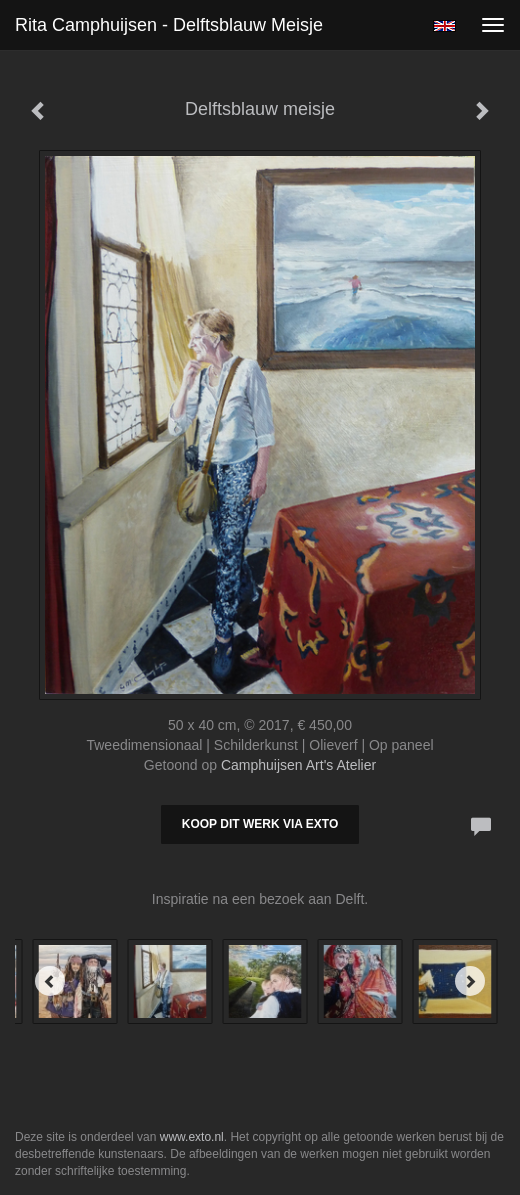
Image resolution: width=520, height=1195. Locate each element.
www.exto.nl (192, 1137)
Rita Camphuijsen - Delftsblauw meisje (169, 25)
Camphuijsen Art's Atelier (298, 765)
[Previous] (50, 981)
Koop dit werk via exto (260, 824)
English (444, 26)
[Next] (470, 981)
